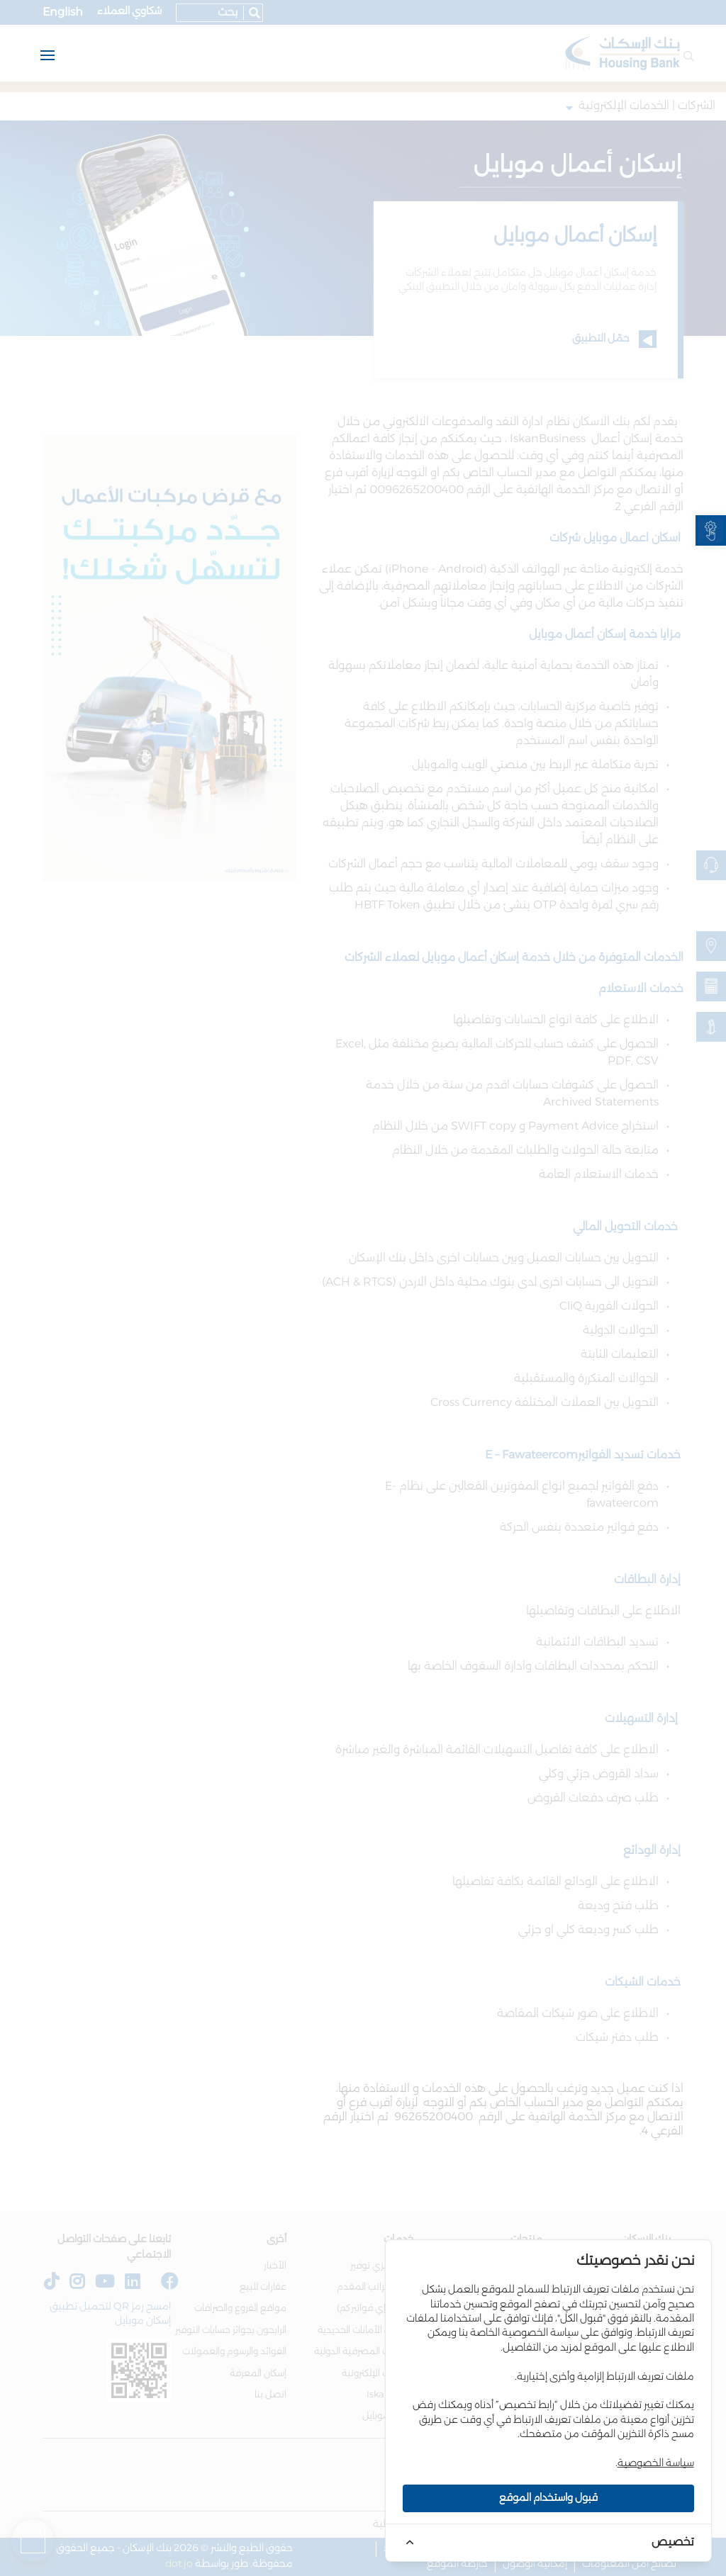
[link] (711, 530)
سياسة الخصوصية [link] (656, 2463)
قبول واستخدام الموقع (548, 2498)
